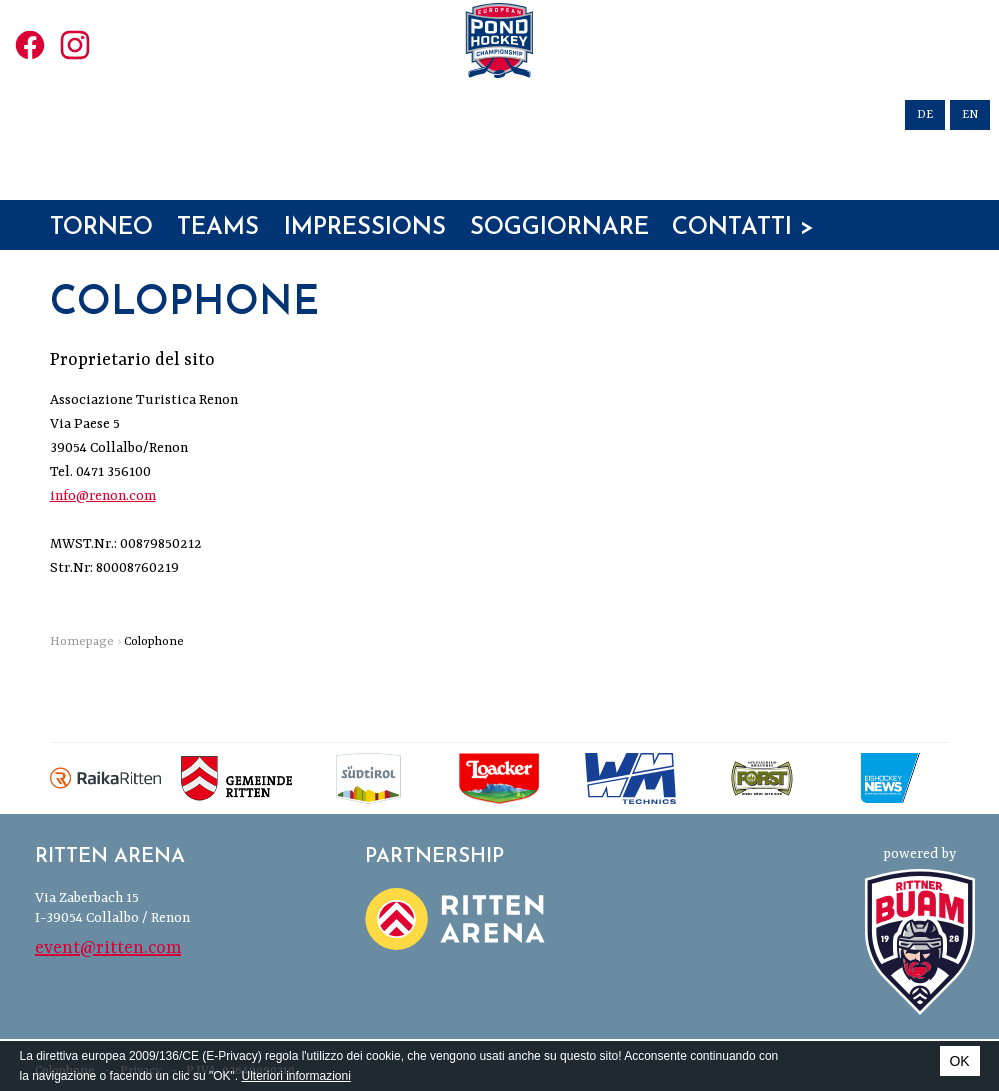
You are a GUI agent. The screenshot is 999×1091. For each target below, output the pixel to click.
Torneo (101, 247)
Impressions (365, 247)
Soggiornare (559, 247)
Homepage (82, 642)
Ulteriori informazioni (295, 1076)
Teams (218, 247)
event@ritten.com (108, 948)
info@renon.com (103, 496)
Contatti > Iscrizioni (743, 248)
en (970, 115)
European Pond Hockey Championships (500, 94)
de (925, 115)
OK (959, 1061)
